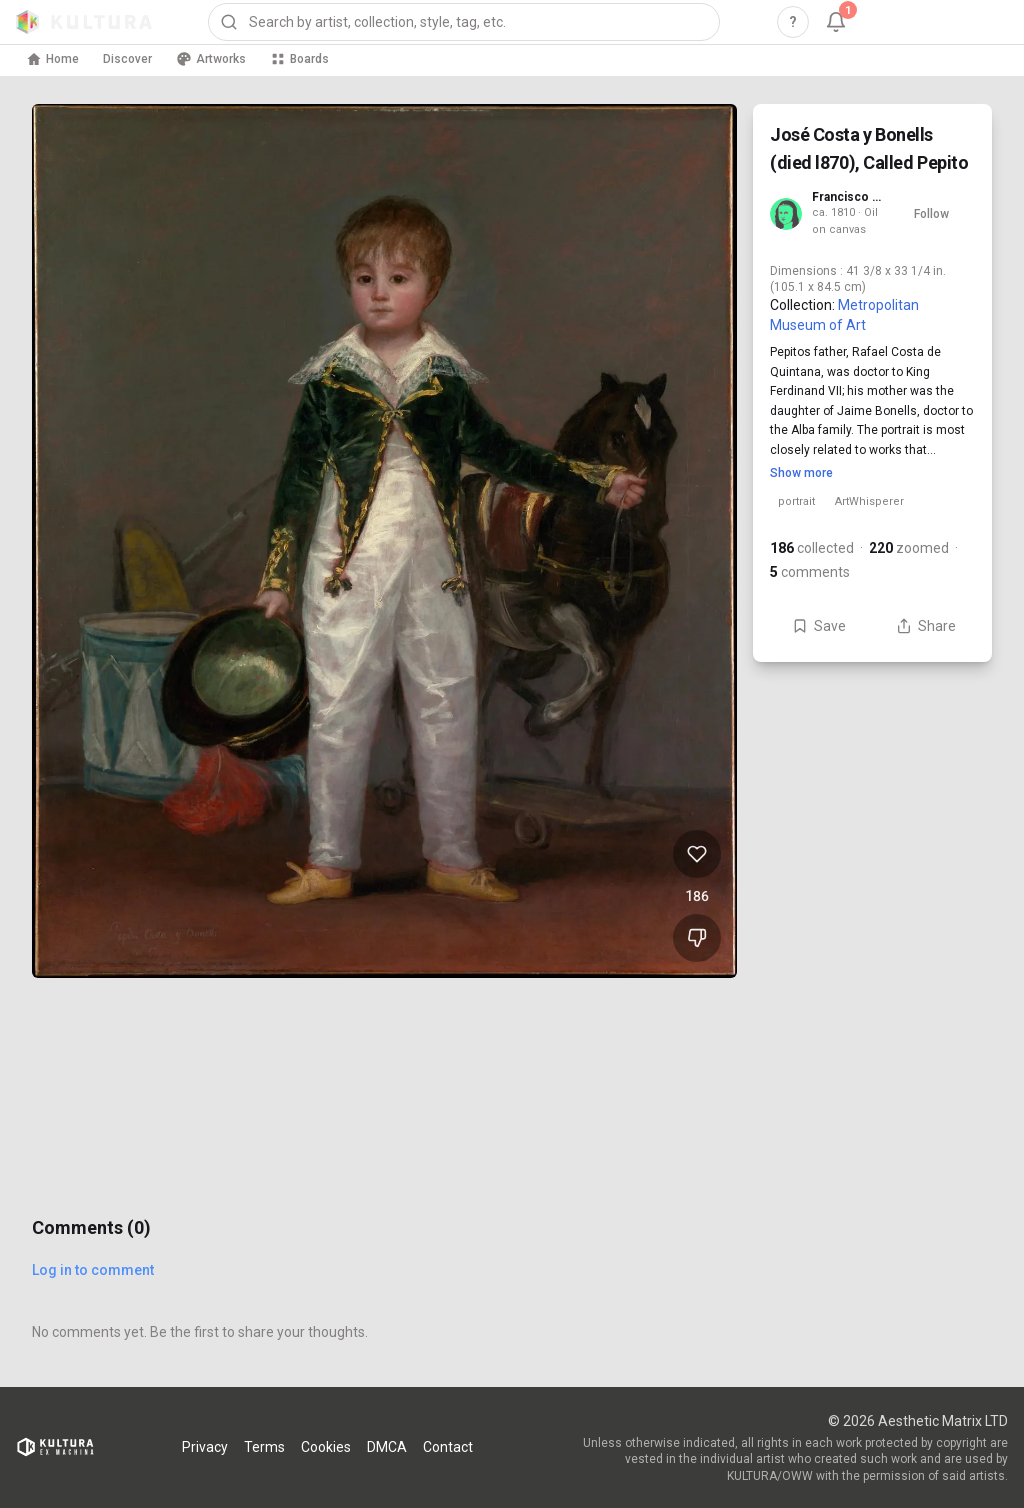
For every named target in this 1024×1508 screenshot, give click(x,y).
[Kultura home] (84, 22)
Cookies (326, 1447)
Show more (801, 473)
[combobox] (464, 22)
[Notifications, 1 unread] (836, 22)
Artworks (211, 59)
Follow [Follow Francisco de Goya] (931, 214)
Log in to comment (93, 1270)
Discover (127, 59)
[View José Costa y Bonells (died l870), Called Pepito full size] (384, 541)
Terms (264, 1447)
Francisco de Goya (849, 197)
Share (926, 626)
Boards (299, 59)
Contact (448, 1447)
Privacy (205, 1447)
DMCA (387, 1447)
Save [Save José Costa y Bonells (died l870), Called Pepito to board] (819, 626)
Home (52, 59)
